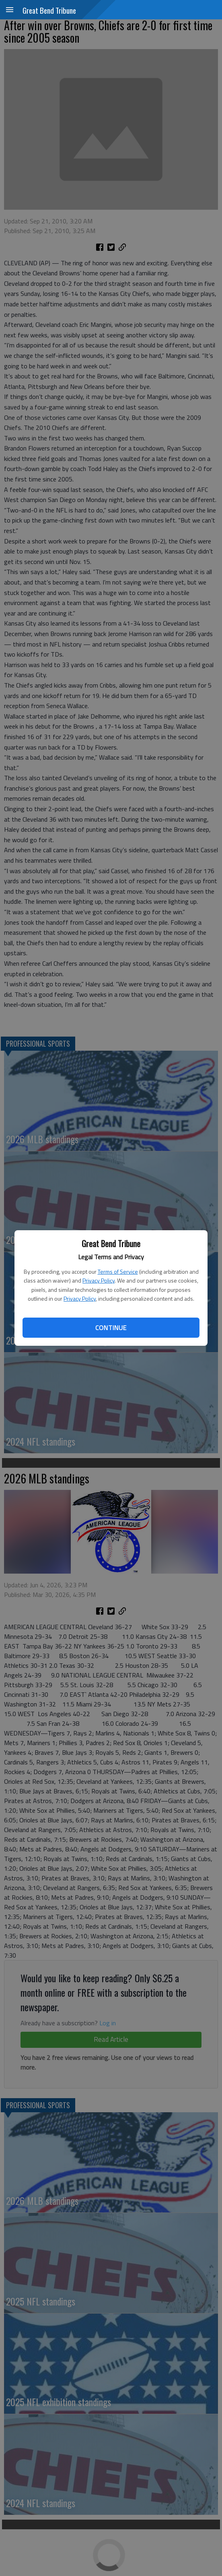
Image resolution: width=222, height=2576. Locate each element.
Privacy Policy (98, 1280)
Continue (110, 1327)
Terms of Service (118, 1271)
